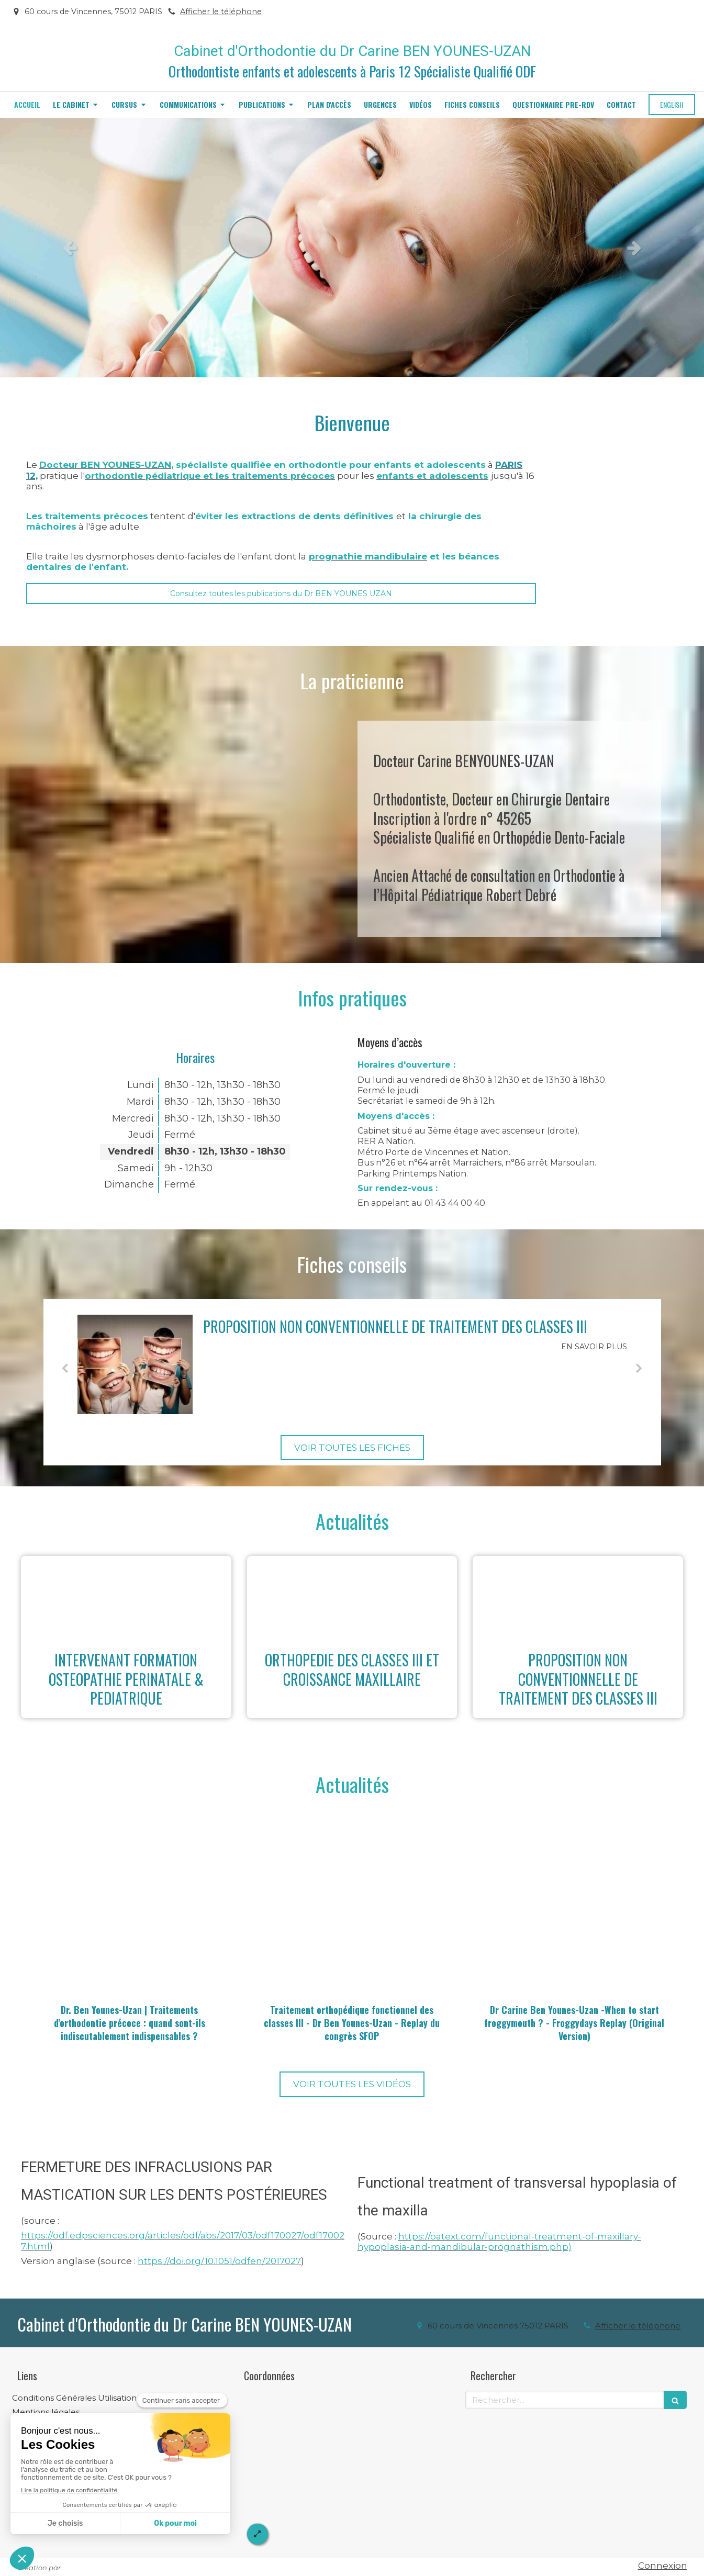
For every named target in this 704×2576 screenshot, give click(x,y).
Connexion (662, 2565)
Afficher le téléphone (221, 11)
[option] (352, 247)
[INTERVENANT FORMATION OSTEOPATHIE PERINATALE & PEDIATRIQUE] (126, 1598)
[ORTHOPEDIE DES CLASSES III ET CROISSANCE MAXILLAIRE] (352, 1598)
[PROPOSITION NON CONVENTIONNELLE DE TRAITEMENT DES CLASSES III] (135, 1364)
